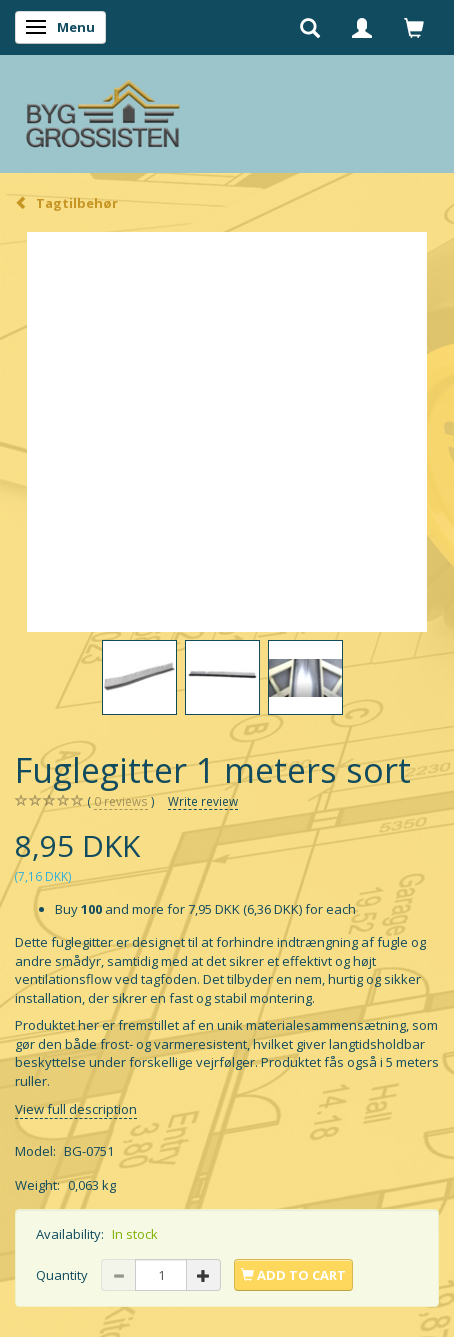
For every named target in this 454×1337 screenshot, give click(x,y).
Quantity (63, 1275)
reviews (121, 801)
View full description (76, 1109)
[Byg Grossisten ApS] (102, 109)
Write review (203, 801)
